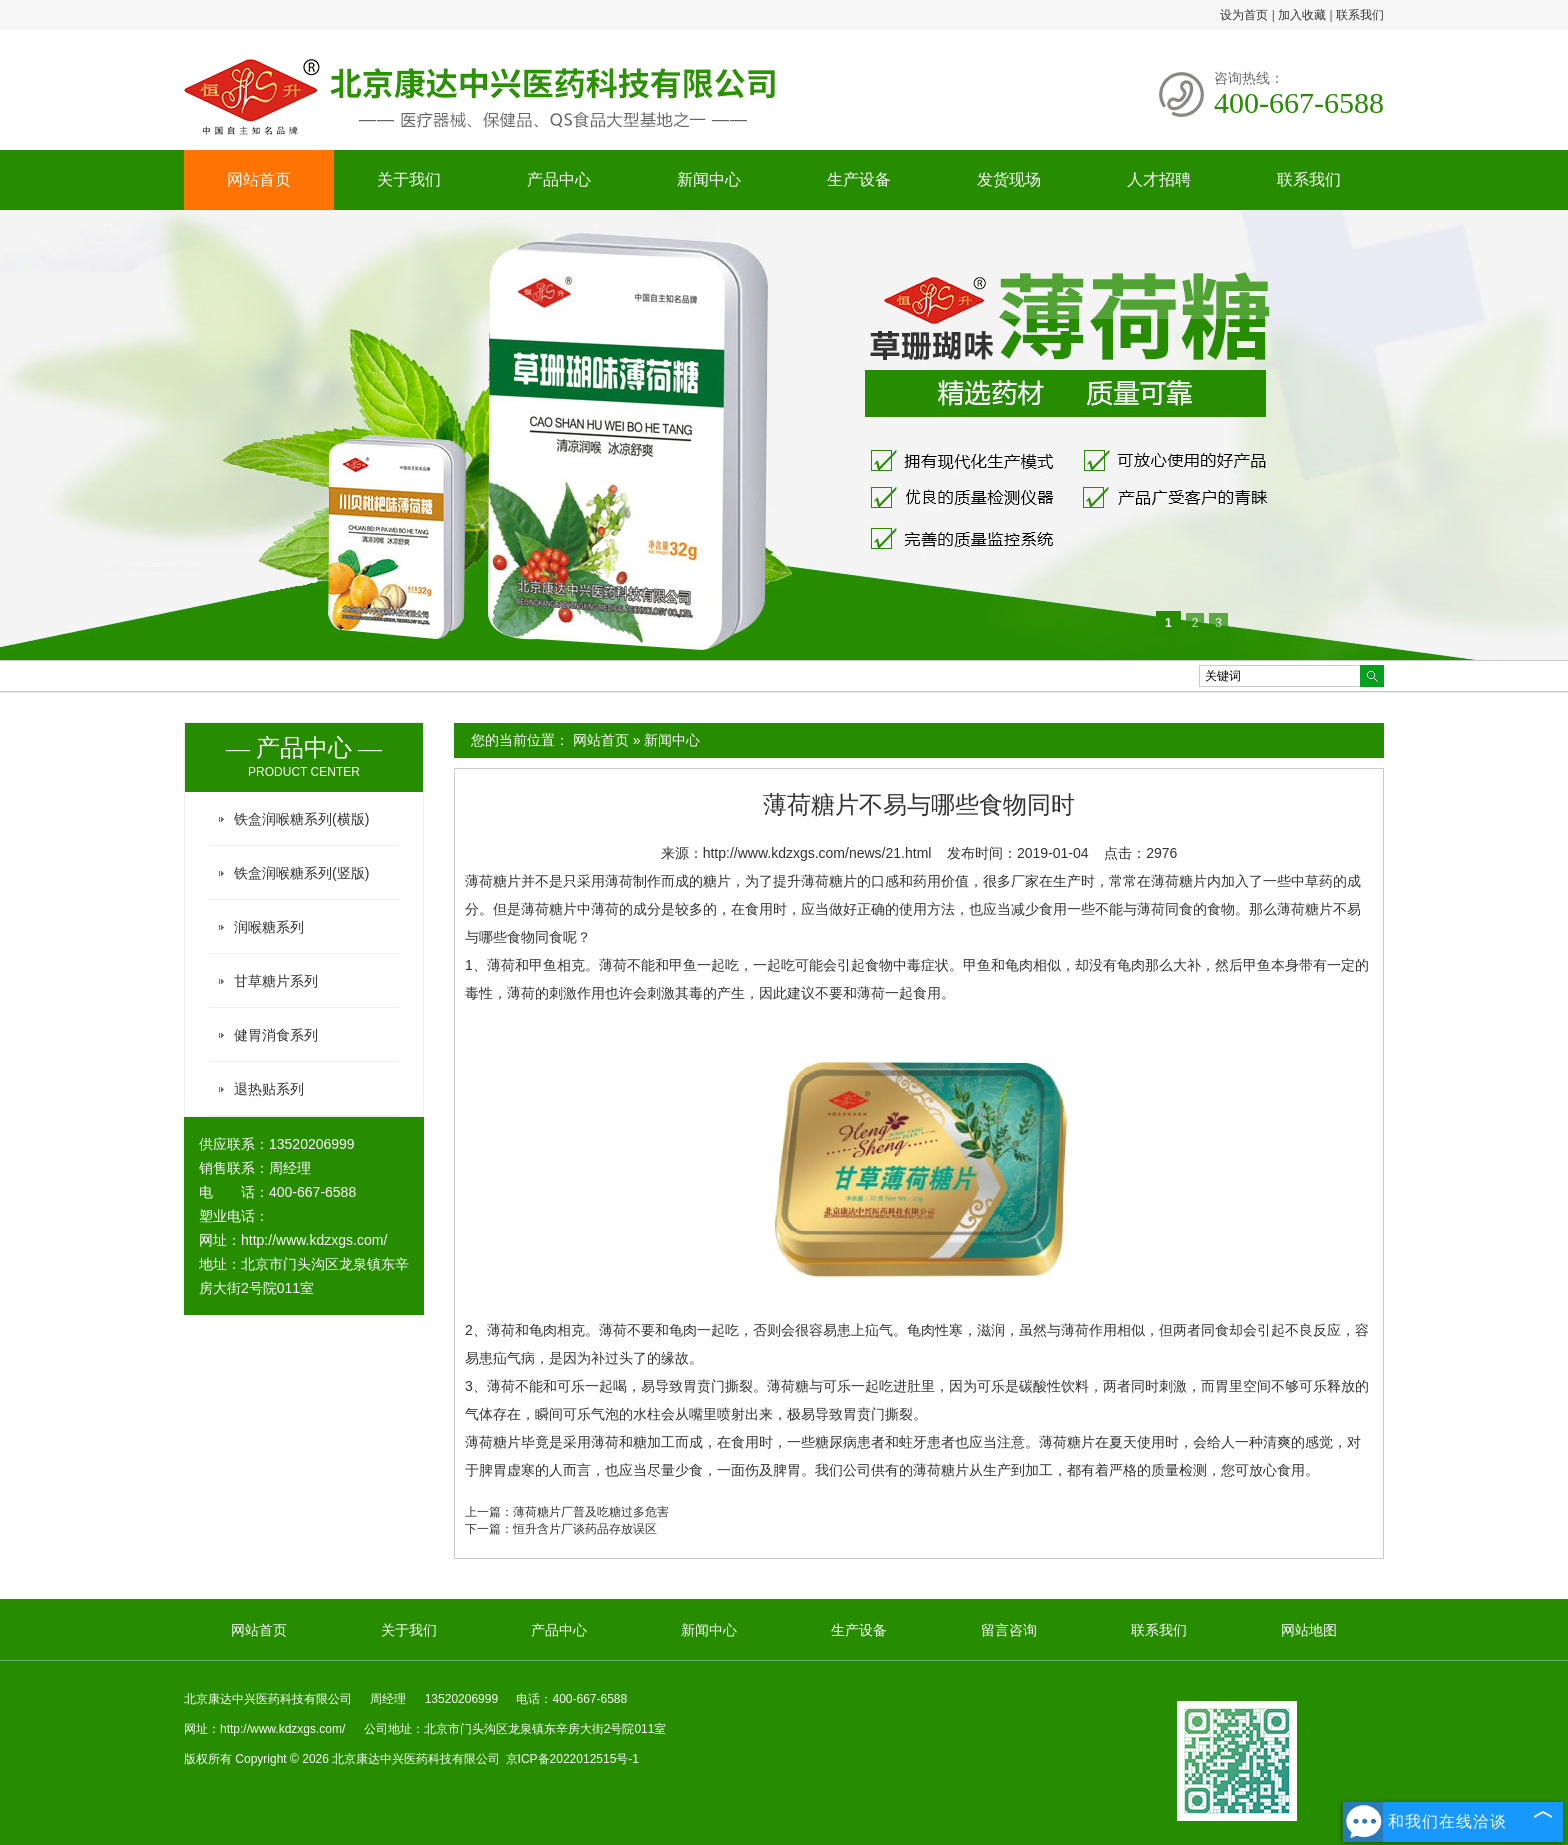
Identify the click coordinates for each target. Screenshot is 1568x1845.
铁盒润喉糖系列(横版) (301, 819)
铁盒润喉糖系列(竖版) (301, 873)
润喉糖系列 (269, 927)
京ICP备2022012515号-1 (572, 1759)
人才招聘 (1159, 179)
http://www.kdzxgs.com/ (314, 1240)
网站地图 (1309, 1630)
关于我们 (409, 179)
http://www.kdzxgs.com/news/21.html (817, 853)
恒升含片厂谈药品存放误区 (585, 1529)
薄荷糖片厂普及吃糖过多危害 (591, 1512)
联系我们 (1360, 15)
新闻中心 (709, 179)
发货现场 (1009, 179)
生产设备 (859, 179)
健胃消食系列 (276, 1035)
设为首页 (1244, 15)
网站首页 (259, 179)
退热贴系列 (269, 1089)
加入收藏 (1302, 15)
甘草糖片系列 (276, 981)
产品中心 (559, 179)
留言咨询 (1009, 1630)
